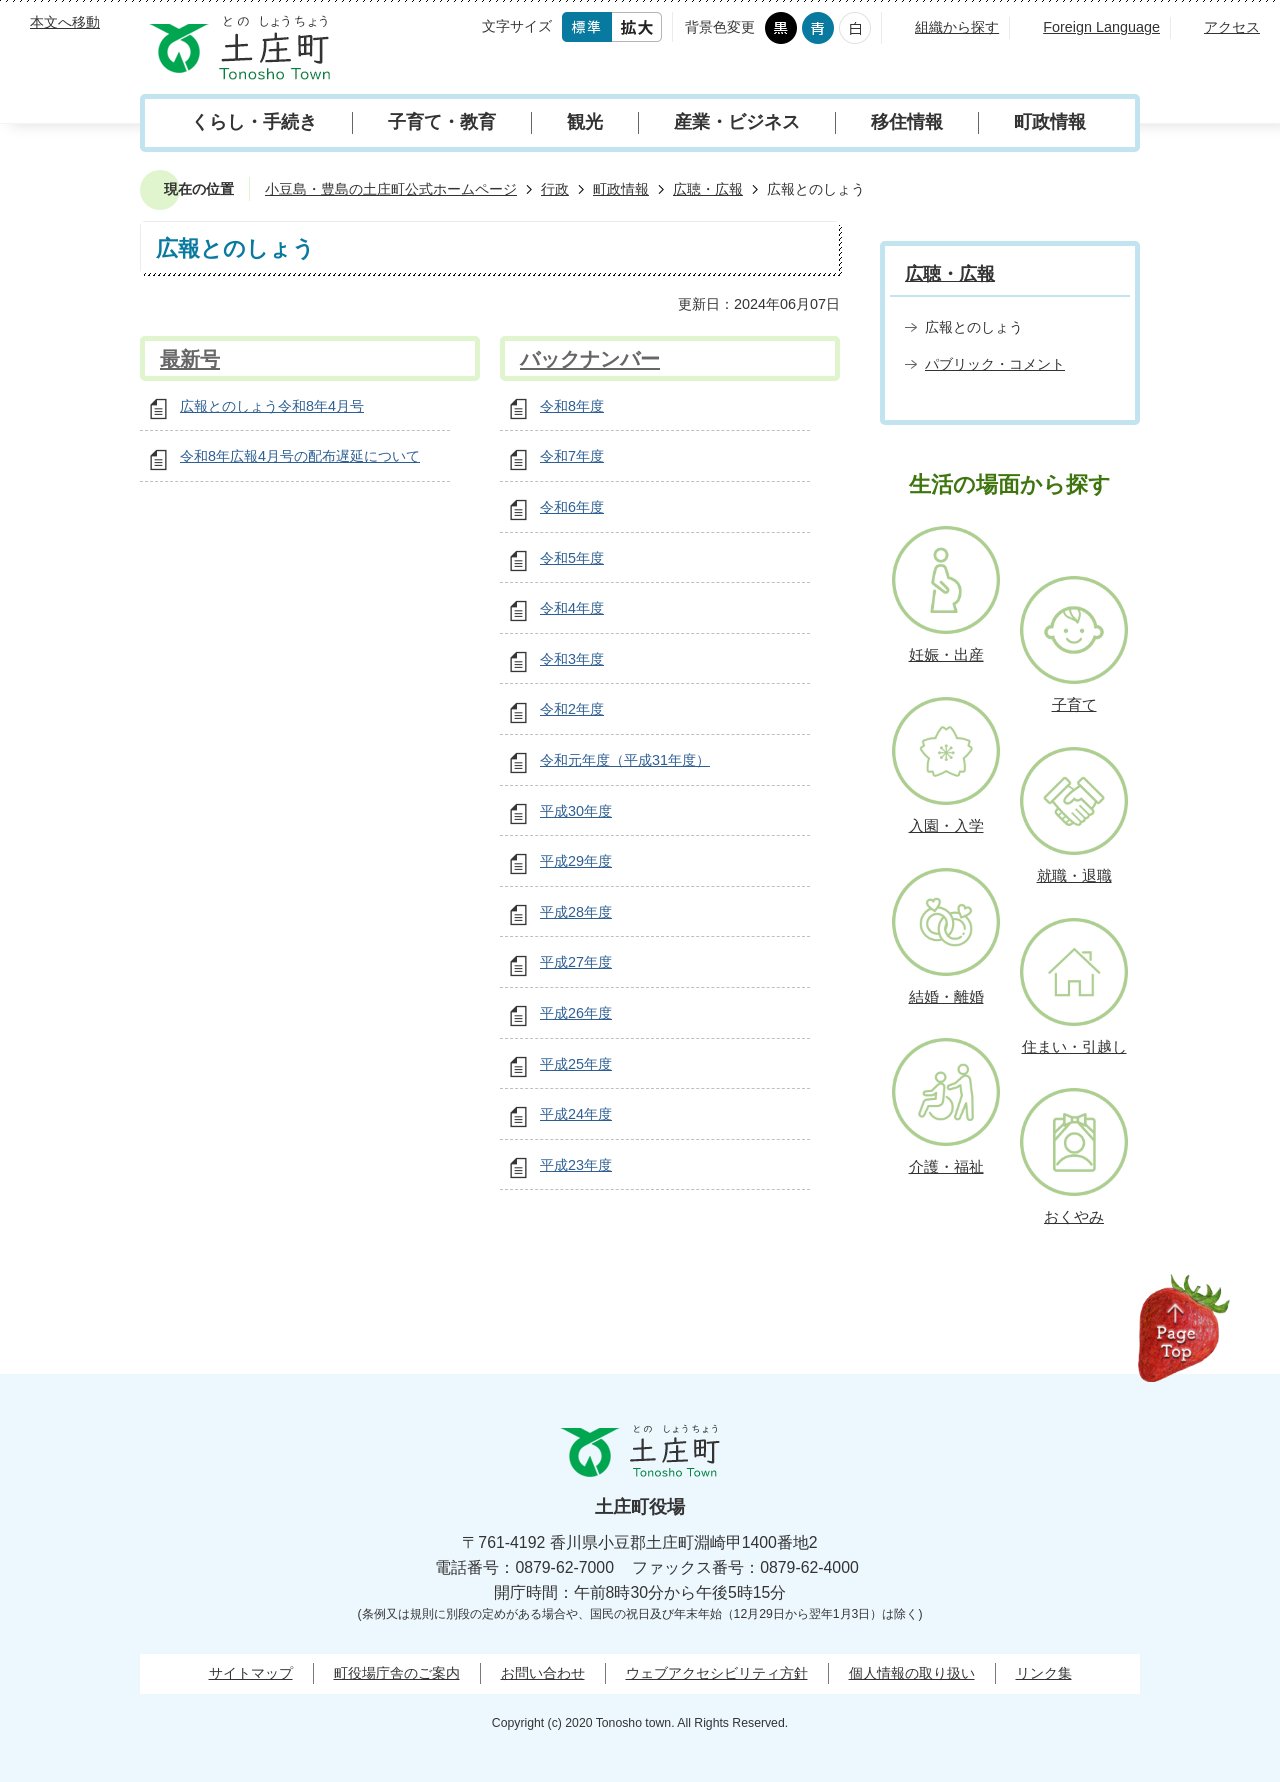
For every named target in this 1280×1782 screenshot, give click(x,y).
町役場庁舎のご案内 (397, 1673)
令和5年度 (572, 558)
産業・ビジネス (737, 122)
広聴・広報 (708, 189)
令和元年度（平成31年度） (625, 760)
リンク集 (1044, 1673)
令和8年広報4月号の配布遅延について (300, 456)
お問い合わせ (543, 1673)
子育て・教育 (442, 122)
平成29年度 (576, 861)
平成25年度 (576, 1064)
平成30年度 (576, 811)
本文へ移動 (65, 22)
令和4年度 (572, 608)
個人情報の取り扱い (912, 1673)
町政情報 (1050, 122)
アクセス (1232, 27)
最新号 (190, 359)
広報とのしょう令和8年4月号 (272, 406)
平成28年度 (576, 912)
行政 (555, 189)
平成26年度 (576, 1013)
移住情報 (907, 122)
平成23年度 (576, 1165)
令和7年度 (572, 456)
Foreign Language (1101, 27)
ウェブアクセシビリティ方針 (717, 1673)
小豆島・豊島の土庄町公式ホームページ (391, 189)
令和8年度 (572, 406)
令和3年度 (572, 659)
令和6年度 (572, 507)
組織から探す (957, 27)
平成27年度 (576, 962)
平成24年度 (576, 1114)
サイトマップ (251, 1673)
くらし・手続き (254, 122)
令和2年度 (572, 709)
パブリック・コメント (995, 364)
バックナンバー (590, 359)
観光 (585, 122)
